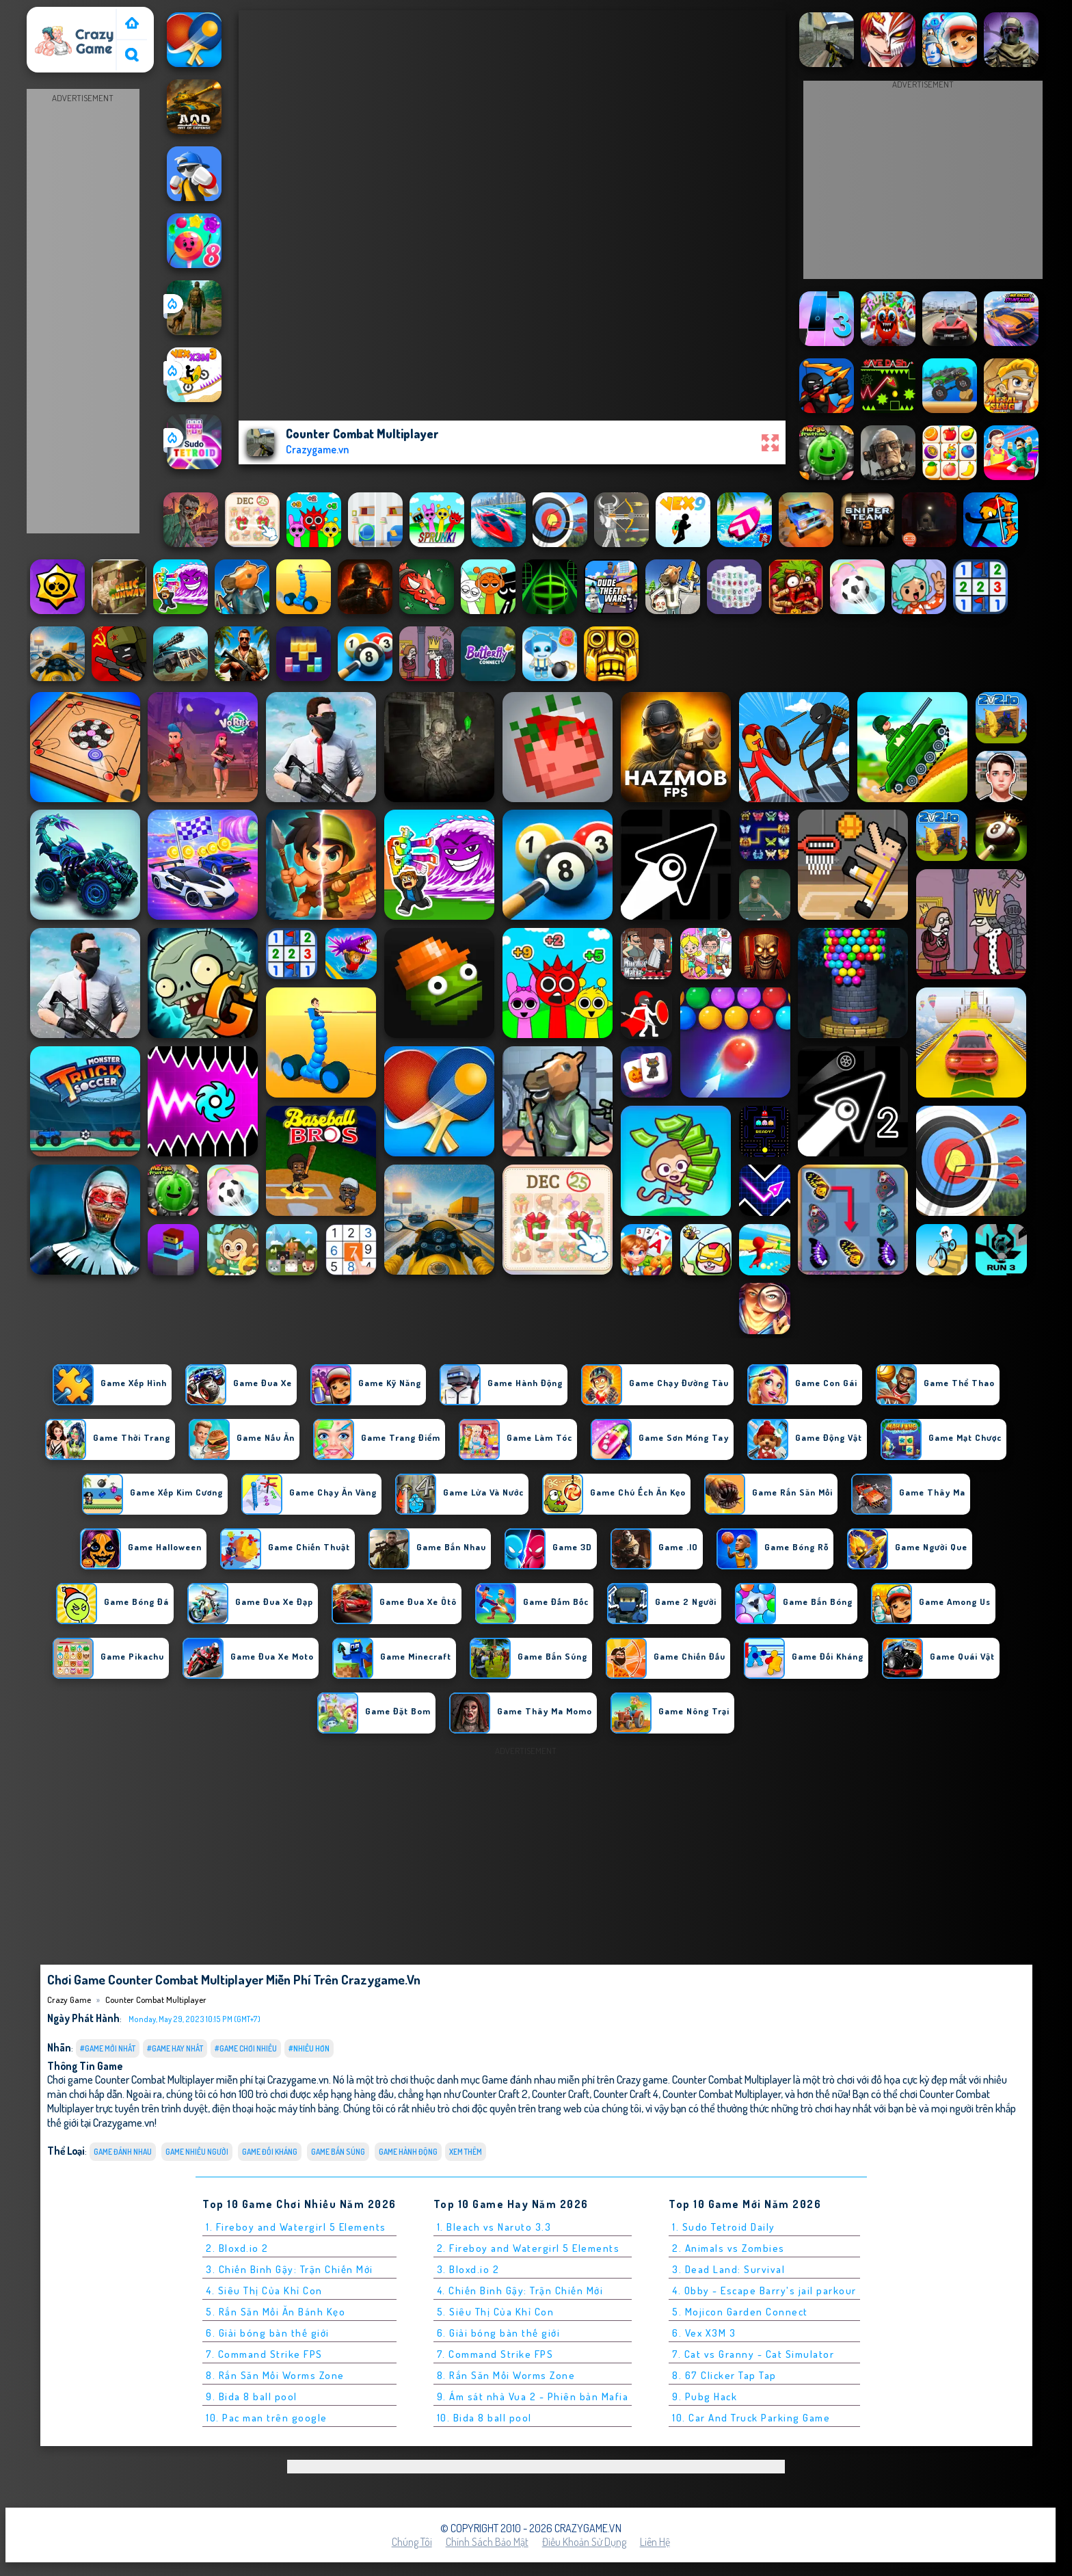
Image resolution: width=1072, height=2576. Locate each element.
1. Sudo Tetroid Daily (723, 2226)
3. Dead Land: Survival (728, 2269)
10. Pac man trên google (266, 2417)
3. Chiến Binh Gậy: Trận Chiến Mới (289, 2269)
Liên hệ (655, 2542)
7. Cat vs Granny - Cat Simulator (753, 2354)
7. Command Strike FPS (264, 2354)
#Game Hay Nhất (175, 2048)
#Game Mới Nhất (107, 2048)
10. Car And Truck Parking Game (751, 2417)
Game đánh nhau (123, 2152)
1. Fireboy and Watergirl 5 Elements (296, 2226)
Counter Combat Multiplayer (155, 1999)
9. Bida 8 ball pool (251, 2396)
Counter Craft (560, 2093)
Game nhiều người (196, 2152)
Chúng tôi (412, 2542)
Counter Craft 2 (495, 2093)
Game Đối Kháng (269, 2152)
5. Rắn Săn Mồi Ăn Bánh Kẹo (275, 2311)
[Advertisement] (82, 312)
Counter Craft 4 (625, 2093)
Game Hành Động (408, 2152)
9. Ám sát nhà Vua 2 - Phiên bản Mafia (533, 2396)
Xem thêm (465, 2152)
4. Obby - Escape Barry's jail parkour (764, 2290)
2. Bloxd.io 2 (237, 2248)
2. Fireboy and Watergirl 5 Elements (528, 2248)
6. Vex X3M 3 (704, 2332)
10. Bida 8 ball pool (484, 2417)
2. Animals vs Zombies (728, 2248)
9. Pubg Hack (704, 2396)
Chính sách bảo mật (487, 2542)
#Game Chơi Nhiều (246, 2048)
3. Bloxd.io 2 (468, 2269)
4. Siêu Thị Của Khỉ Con (264, 2290)
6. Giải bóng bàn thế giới (268, 2332)
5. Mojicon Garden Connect (740, 2311)
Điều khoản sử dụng (584, 2542)
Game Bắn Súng (338, 2152)
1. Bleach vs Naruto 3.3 (494, 2226)
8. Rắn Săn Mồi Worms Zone (275, 2375)
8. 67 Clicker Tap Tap (724, 2375)
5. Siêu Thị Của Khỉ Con (495, 2311)
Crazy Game (59, 16)
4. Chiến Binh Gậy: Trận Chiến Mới (520, 2290)
